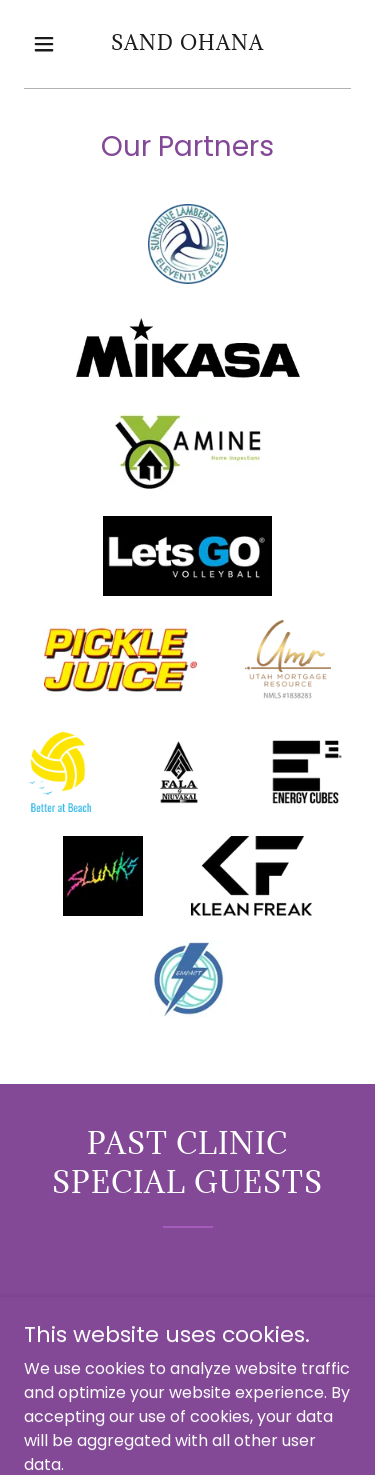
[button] (48, 44)
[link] (187, 44)
